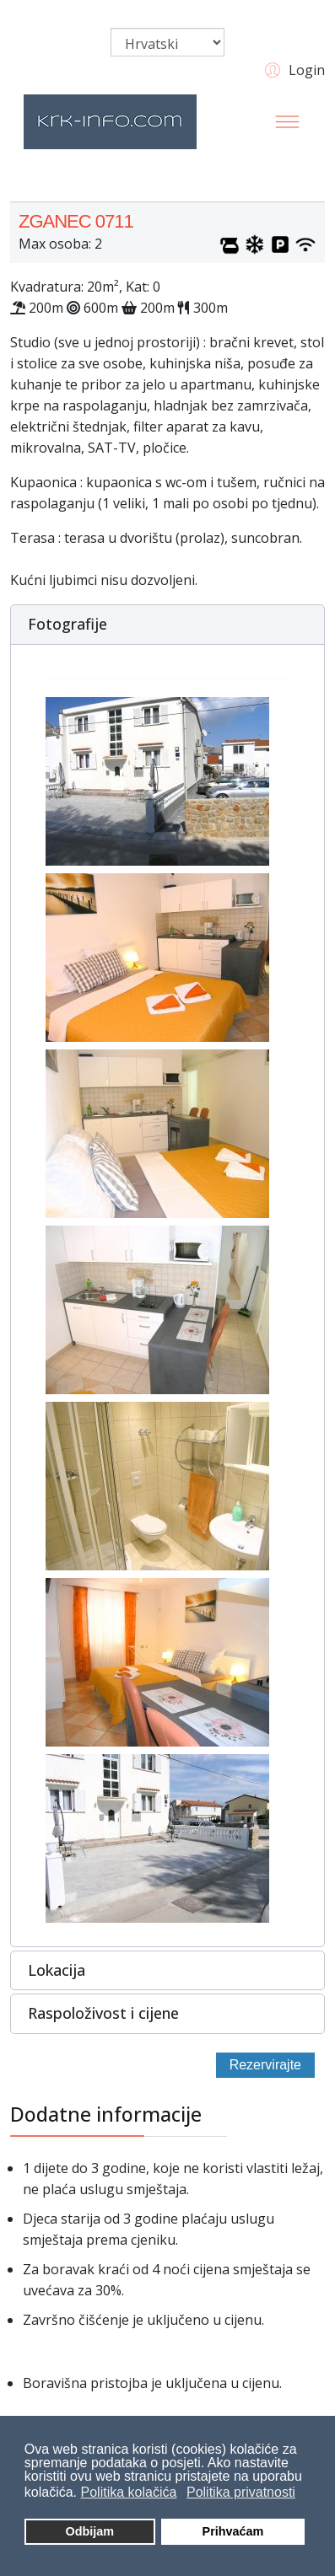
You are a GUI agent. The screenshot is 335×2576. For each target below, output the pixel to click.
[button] (292, 69)
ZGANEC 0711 (76, 221)
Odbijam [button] (89, 2531)
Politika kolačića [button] (129, 2492)
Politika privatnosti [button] (240, 2492)
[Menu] (287, 121)
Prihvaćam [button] (233, 2531)
